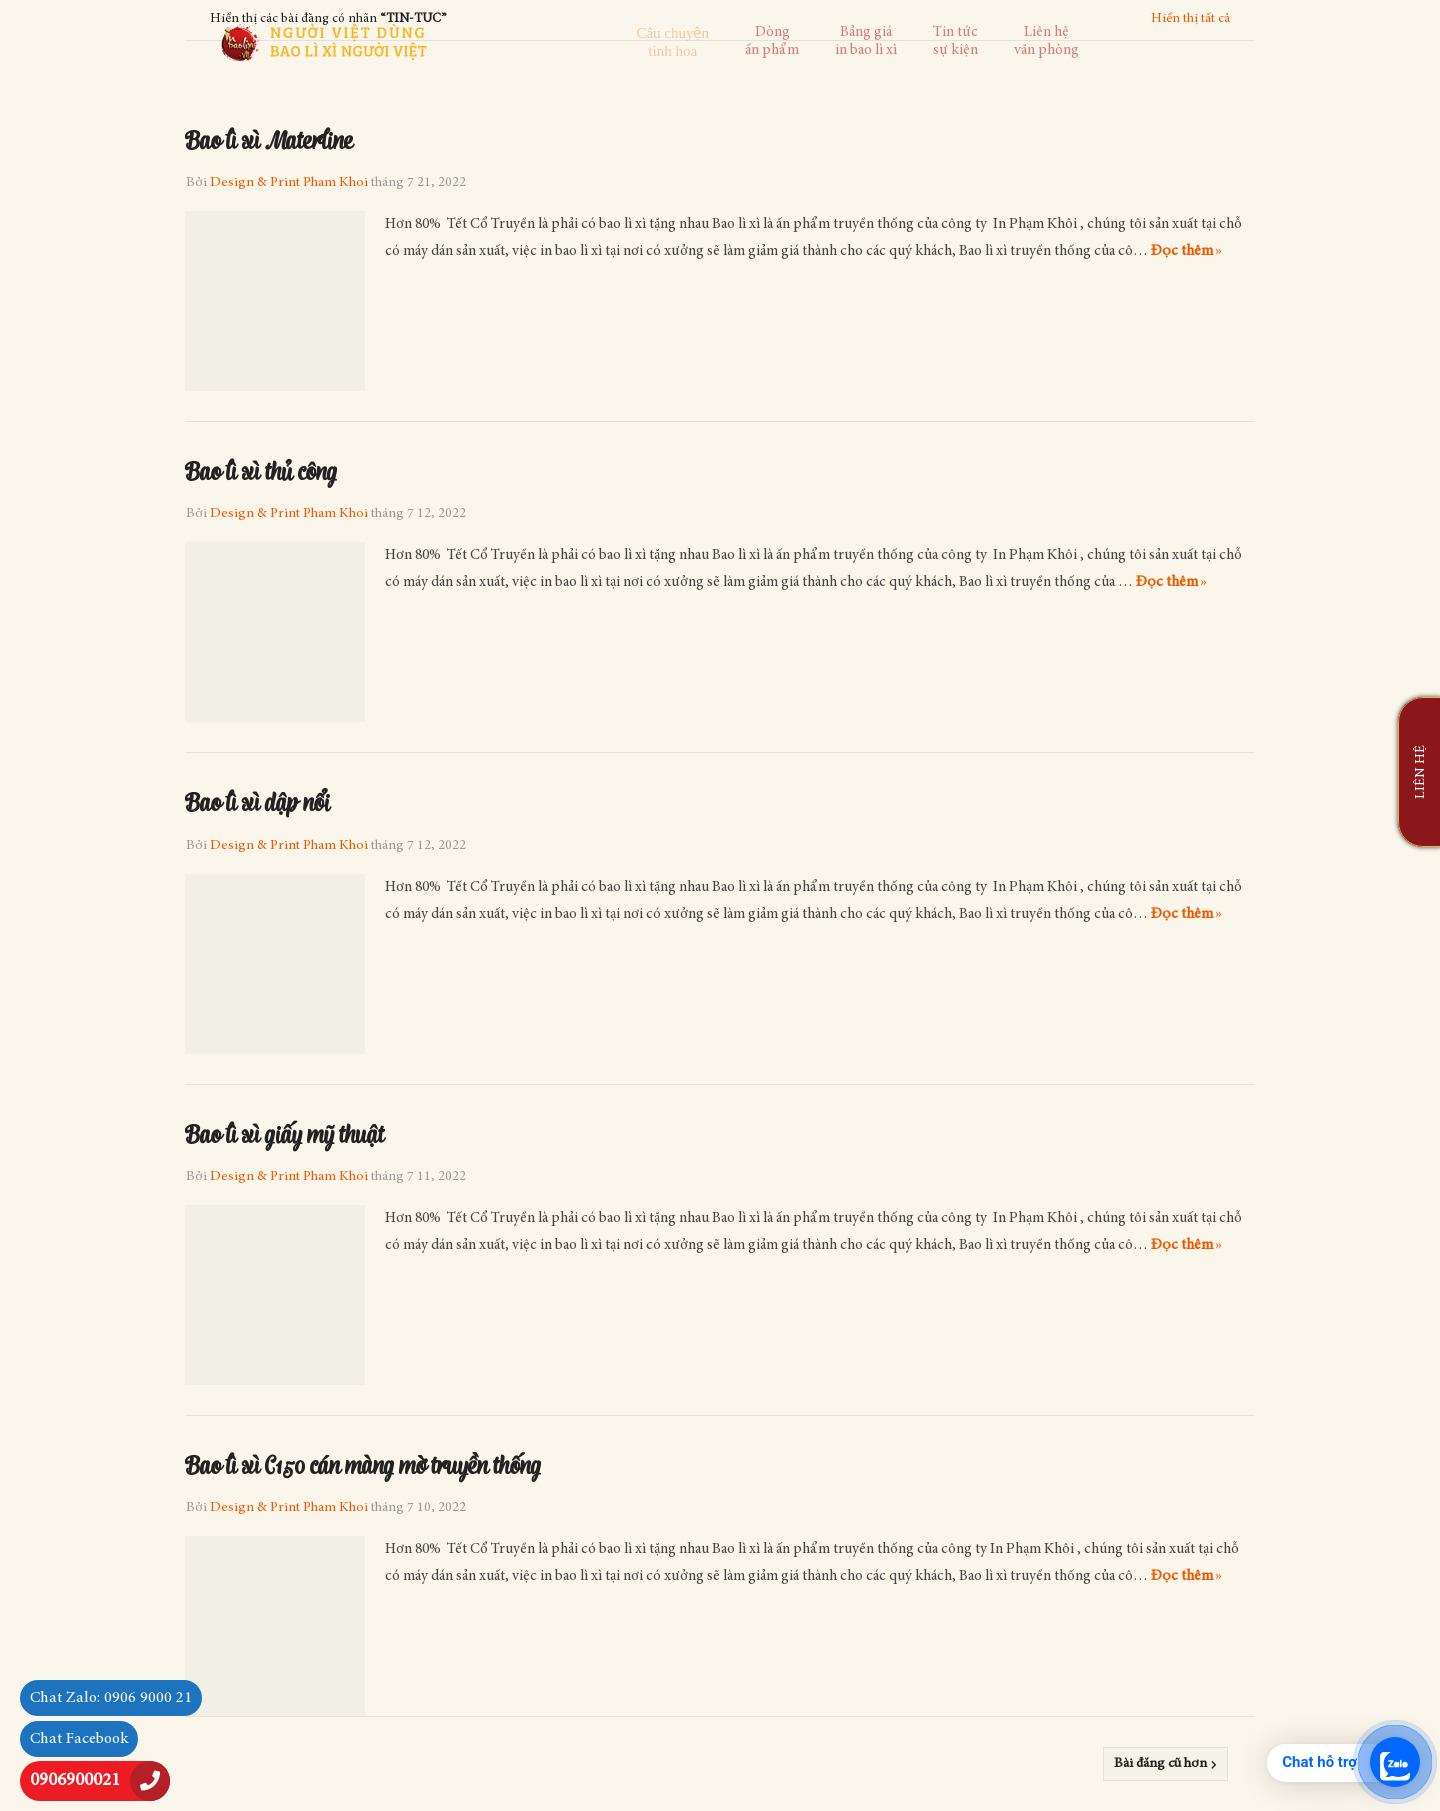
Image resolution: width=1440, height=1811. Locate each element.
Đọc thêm (1182, 251)
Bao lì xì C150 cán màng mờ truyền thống (363, 1464)
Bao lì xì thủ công (261, 470)
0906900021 (75, 1781)
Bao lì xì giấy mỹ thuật (284, 1133)
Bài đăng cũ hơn (1160, 1764)
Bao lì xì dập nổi (257, 801)
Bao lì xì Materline (269, 139)
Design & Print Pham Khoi (289, 183)
